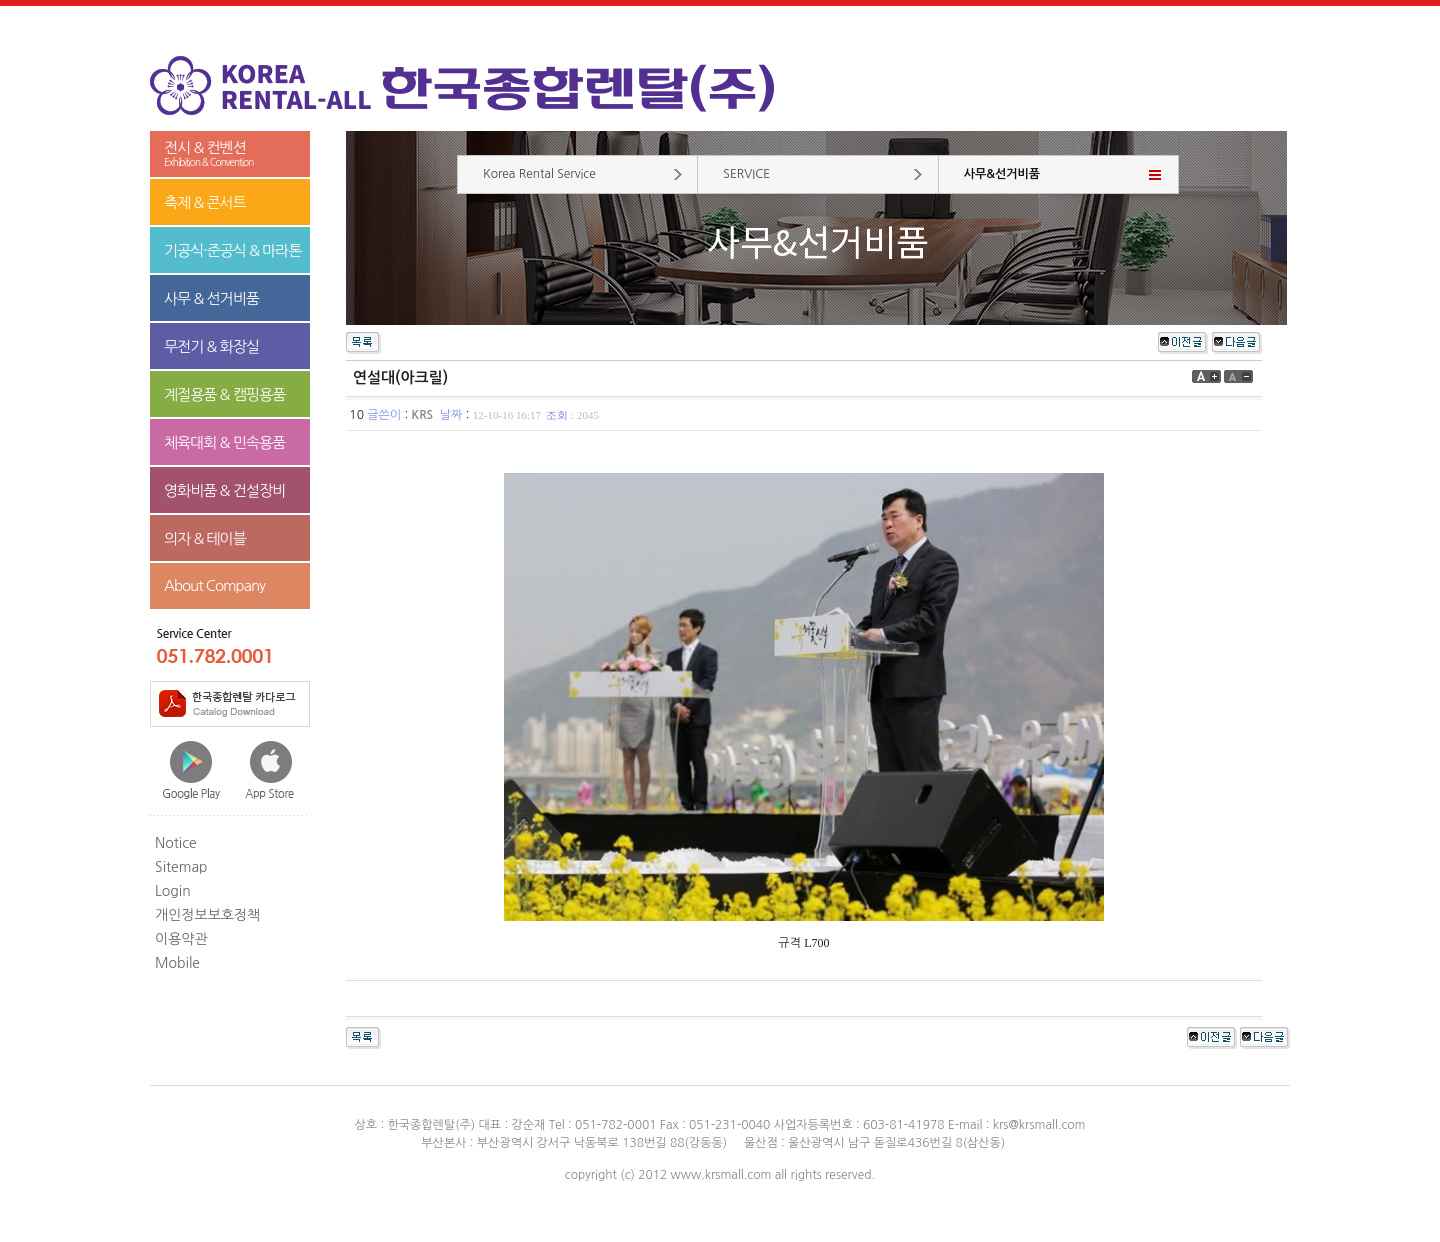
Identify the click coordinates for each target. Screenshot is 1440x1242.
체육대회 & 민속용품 (224, 442)
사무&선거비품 (1002, 174)
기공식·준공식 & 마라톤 (233, 250)
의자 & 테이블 (205, 538)
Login (173, 891)
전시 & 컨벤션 (230, 154)
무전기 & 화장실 (211, 346)
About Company (214, 585)
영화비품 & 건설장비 (224, 490)
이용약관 (181, 939)
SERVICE (746, 174)
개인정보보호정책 (207, 915)
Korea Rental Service (539, 174)
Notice (176, 843)
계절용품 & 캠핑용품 (224, 394)
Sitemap (181, 867)
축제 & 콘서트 (205, 202)
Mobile (177, 963)
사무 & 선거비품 (211, 298)
